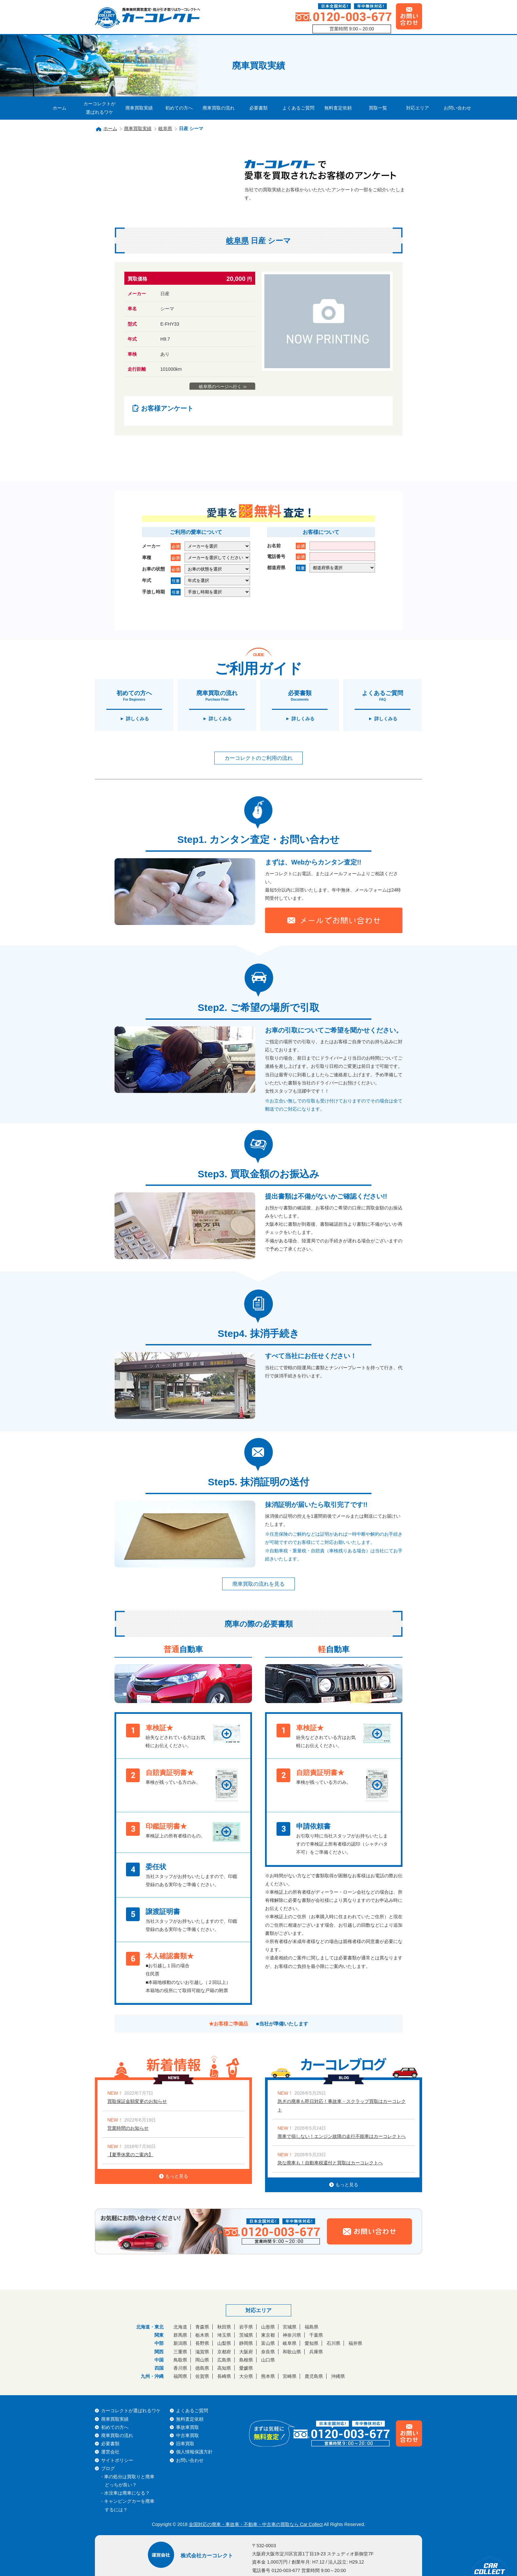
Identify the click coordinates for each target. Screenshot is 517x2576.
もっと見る (173, 2176)
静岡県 (246, 2343)
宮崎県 (289, 2376)
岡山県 (202, 2360)
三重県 (180, 2351)
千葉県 (316, 2335)
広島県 (224, 2360)
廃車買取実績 (139, 108)
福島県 (311, 2326)
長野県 (202, 2343)
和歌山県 (292, 2351)
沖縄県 (338, 2376)
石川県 (333, 2343)
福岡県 (180, 2376)
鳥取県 (180, 2360)
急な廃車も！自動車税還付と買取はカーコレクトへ (330, 2162)
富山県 (268, 2343)
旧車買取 (185, 2443)
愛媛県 (246, 2368)
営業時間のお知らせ (128, 2128)
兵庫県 (316, 2351)
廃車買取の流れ (219, 108)
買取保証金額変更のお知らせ (137, 2101)
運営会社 (110, 2451)
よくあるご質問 (298, 108)
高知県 (224, 2368)
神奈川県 (292, 2335)
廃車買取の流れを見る (258, 1584)
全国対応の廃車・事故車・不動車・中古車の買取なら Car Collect (256, 2524)
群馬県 (180, 2335)
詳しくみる (137, 718)
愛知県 (311, 2343)
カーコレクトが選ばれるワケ (99, 107)
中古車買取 (187, 2435)
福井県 (355, 2343)
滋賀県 (202, 2351)
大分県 (246, 2376)
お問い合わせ (457, 108)
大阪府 (246, 2351)
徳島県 (202, 2368)
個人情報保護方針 (194, 2451)
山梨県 (224, 2343)
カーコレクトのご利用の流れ (258, 758)
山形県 (268, 2326)
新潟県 (180, 2343)
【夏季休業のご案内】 (130, 2154)
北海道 (180, 2326)
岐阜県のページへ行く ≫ (223, 386)
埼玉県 (224, 2335)
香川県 (180, 2368)
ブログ (108, 2468)
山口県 (268, 2360)
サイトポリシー (117, 2460)
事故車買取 (187, 2427)
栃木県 (202, 2335)
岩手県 (246, 2326)
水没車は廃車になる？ (127, 2493)
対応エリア (417, 108)
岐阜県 (165, 128)
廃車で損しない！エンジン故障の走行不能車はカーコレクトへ (341, 2136)
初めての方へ (179, 108)
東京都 (268, 2335)
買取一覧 (378, 108)
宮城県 (289, 2326)
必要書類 (258, 108)
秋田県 (224, 2326)
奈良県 (268, 2351)
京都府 (224, 2351)
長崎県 (224, 2376)
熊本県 (268, 2376)
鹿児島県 (314, 2376)
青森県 (202, 2326)
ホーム (59, 108)
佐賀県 (202, 2376)
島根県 (246, 2360)
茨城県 (246, 2335)
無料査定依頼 (338, 108)
